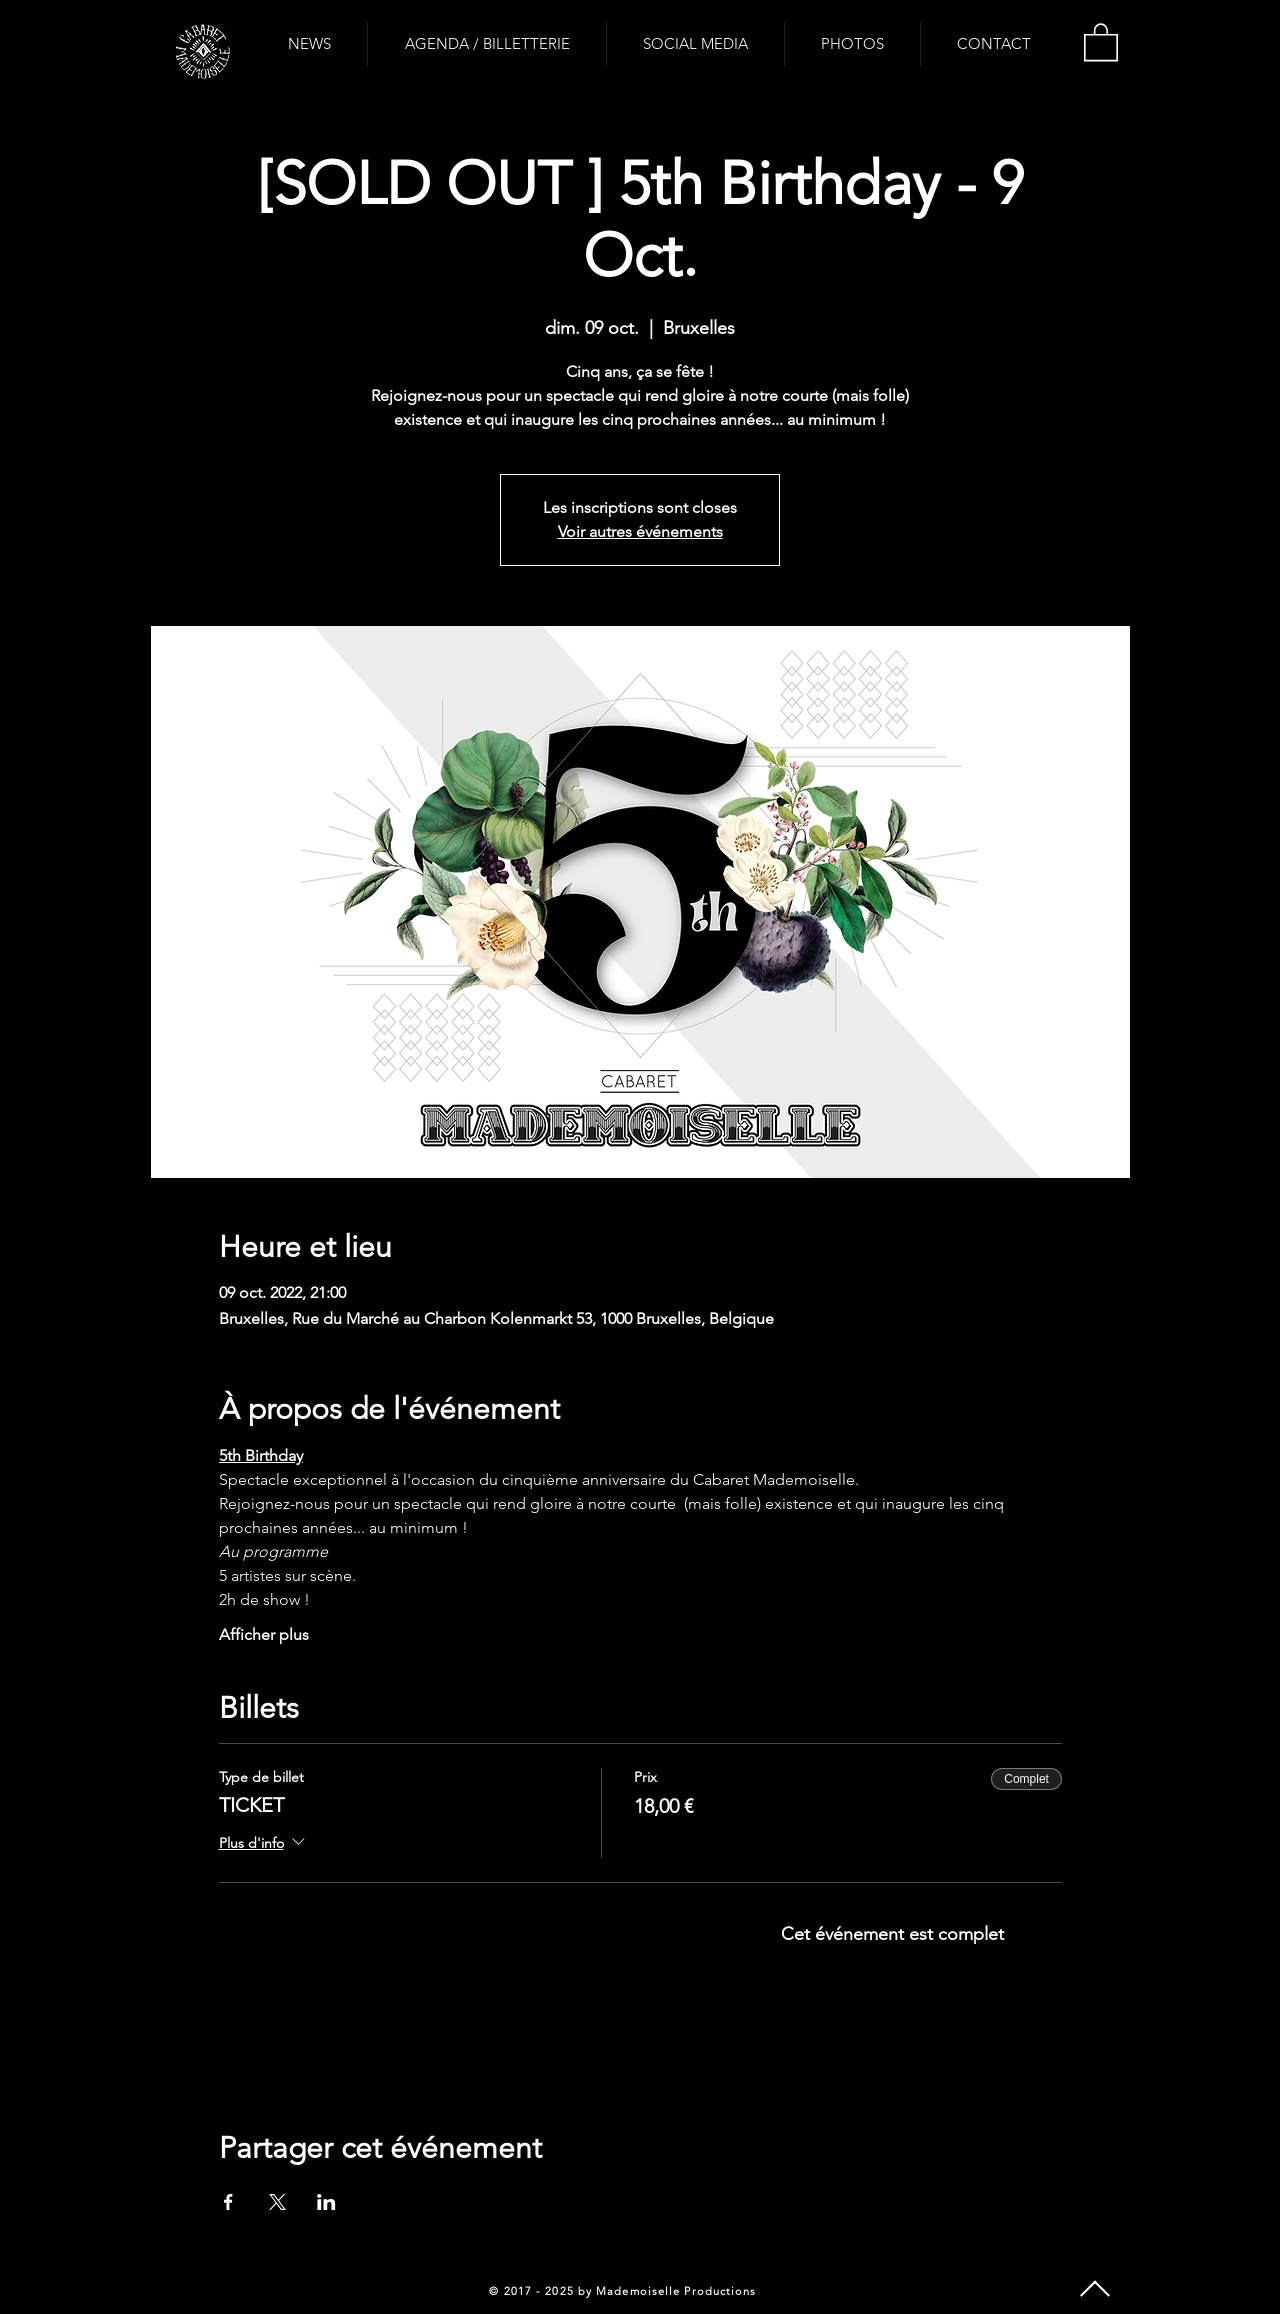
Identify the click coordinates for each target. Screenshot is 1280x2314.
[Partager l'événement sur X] (277, 2202)
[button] (1101, 41)
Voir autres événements (640, 531)
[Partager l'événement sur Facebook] (228, 2202)
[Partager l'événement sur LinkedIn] (326, 2202)
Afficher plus (264, 1634)
